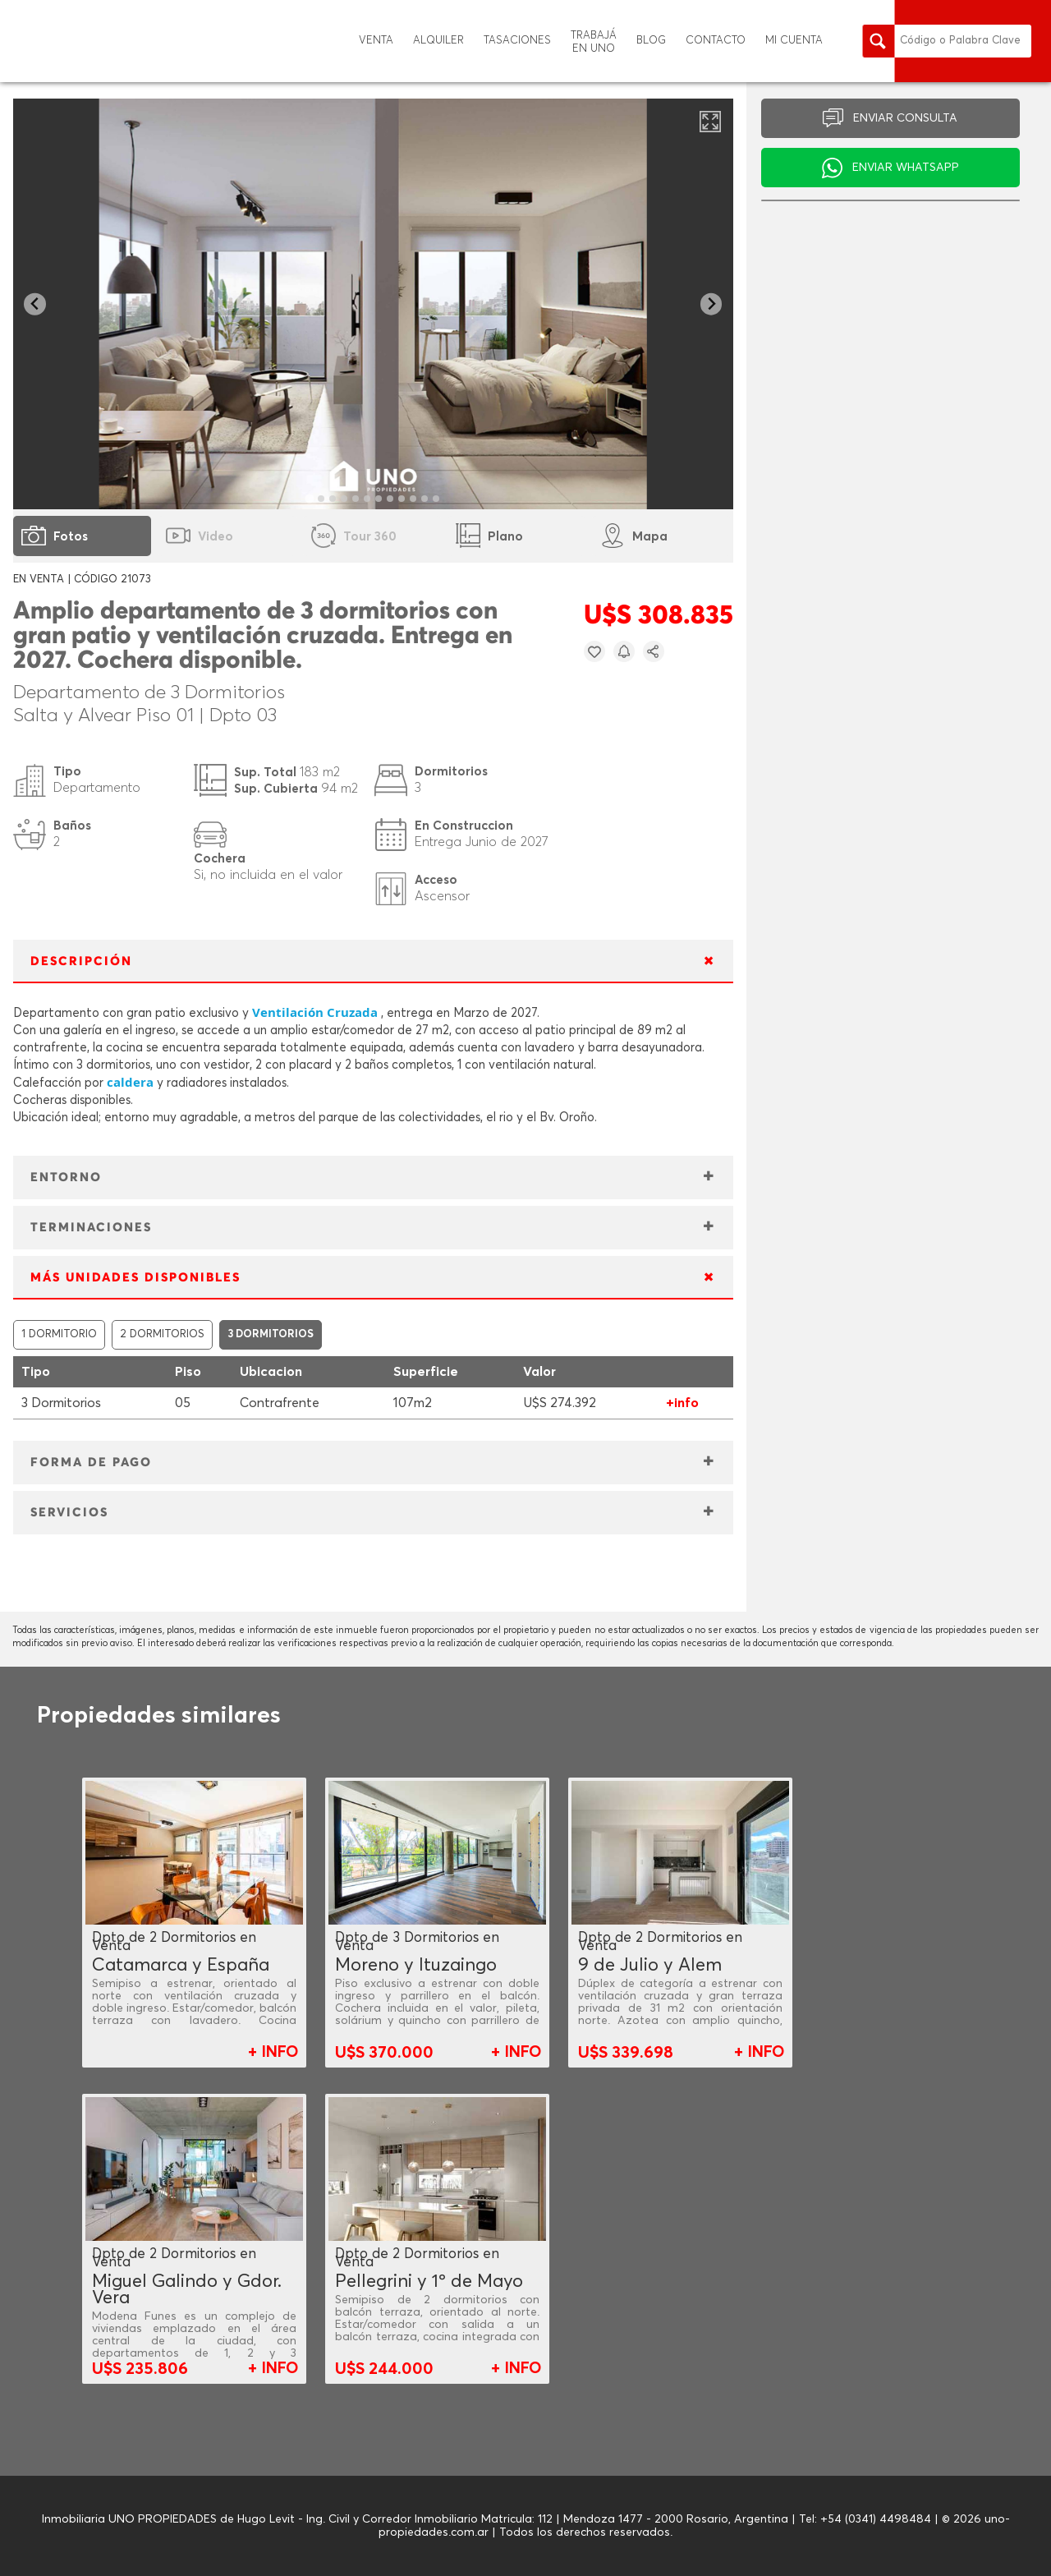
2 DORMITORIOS (162, 1334)
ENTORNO (66, 1177)
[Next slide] (711, 304)
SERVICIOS (69, 1512)
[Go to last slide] (35, 304)
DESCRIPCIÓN (81, 961)
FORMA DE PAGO (91, 1462)
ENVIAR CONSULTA (905, 118)
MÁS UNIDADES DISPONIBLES (135, 1278)
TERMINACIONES (91, 1227)
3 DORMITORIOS (270, 1334)
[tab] (309, 498)
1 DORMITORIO (59, 1334)
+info (682, 1403)
